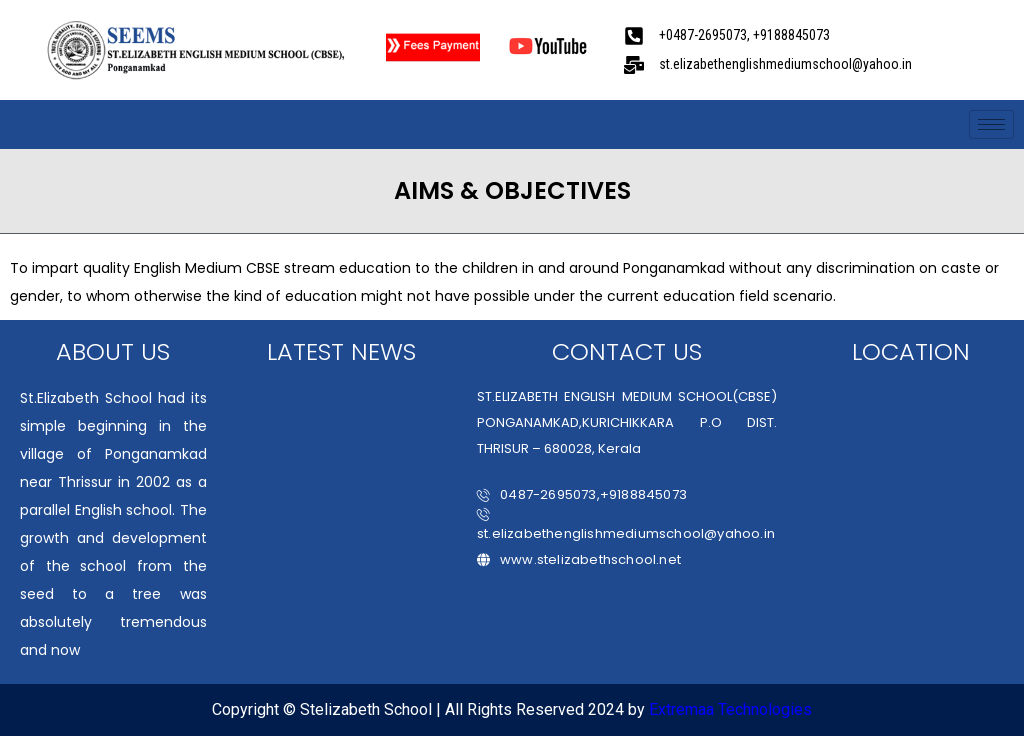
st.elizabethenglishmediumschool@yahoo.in (626, 525)
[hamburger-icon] (991, 124)
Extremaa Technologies (730, 709)
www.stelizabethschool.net (579, 559)
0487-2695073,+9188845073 (582, 494)
